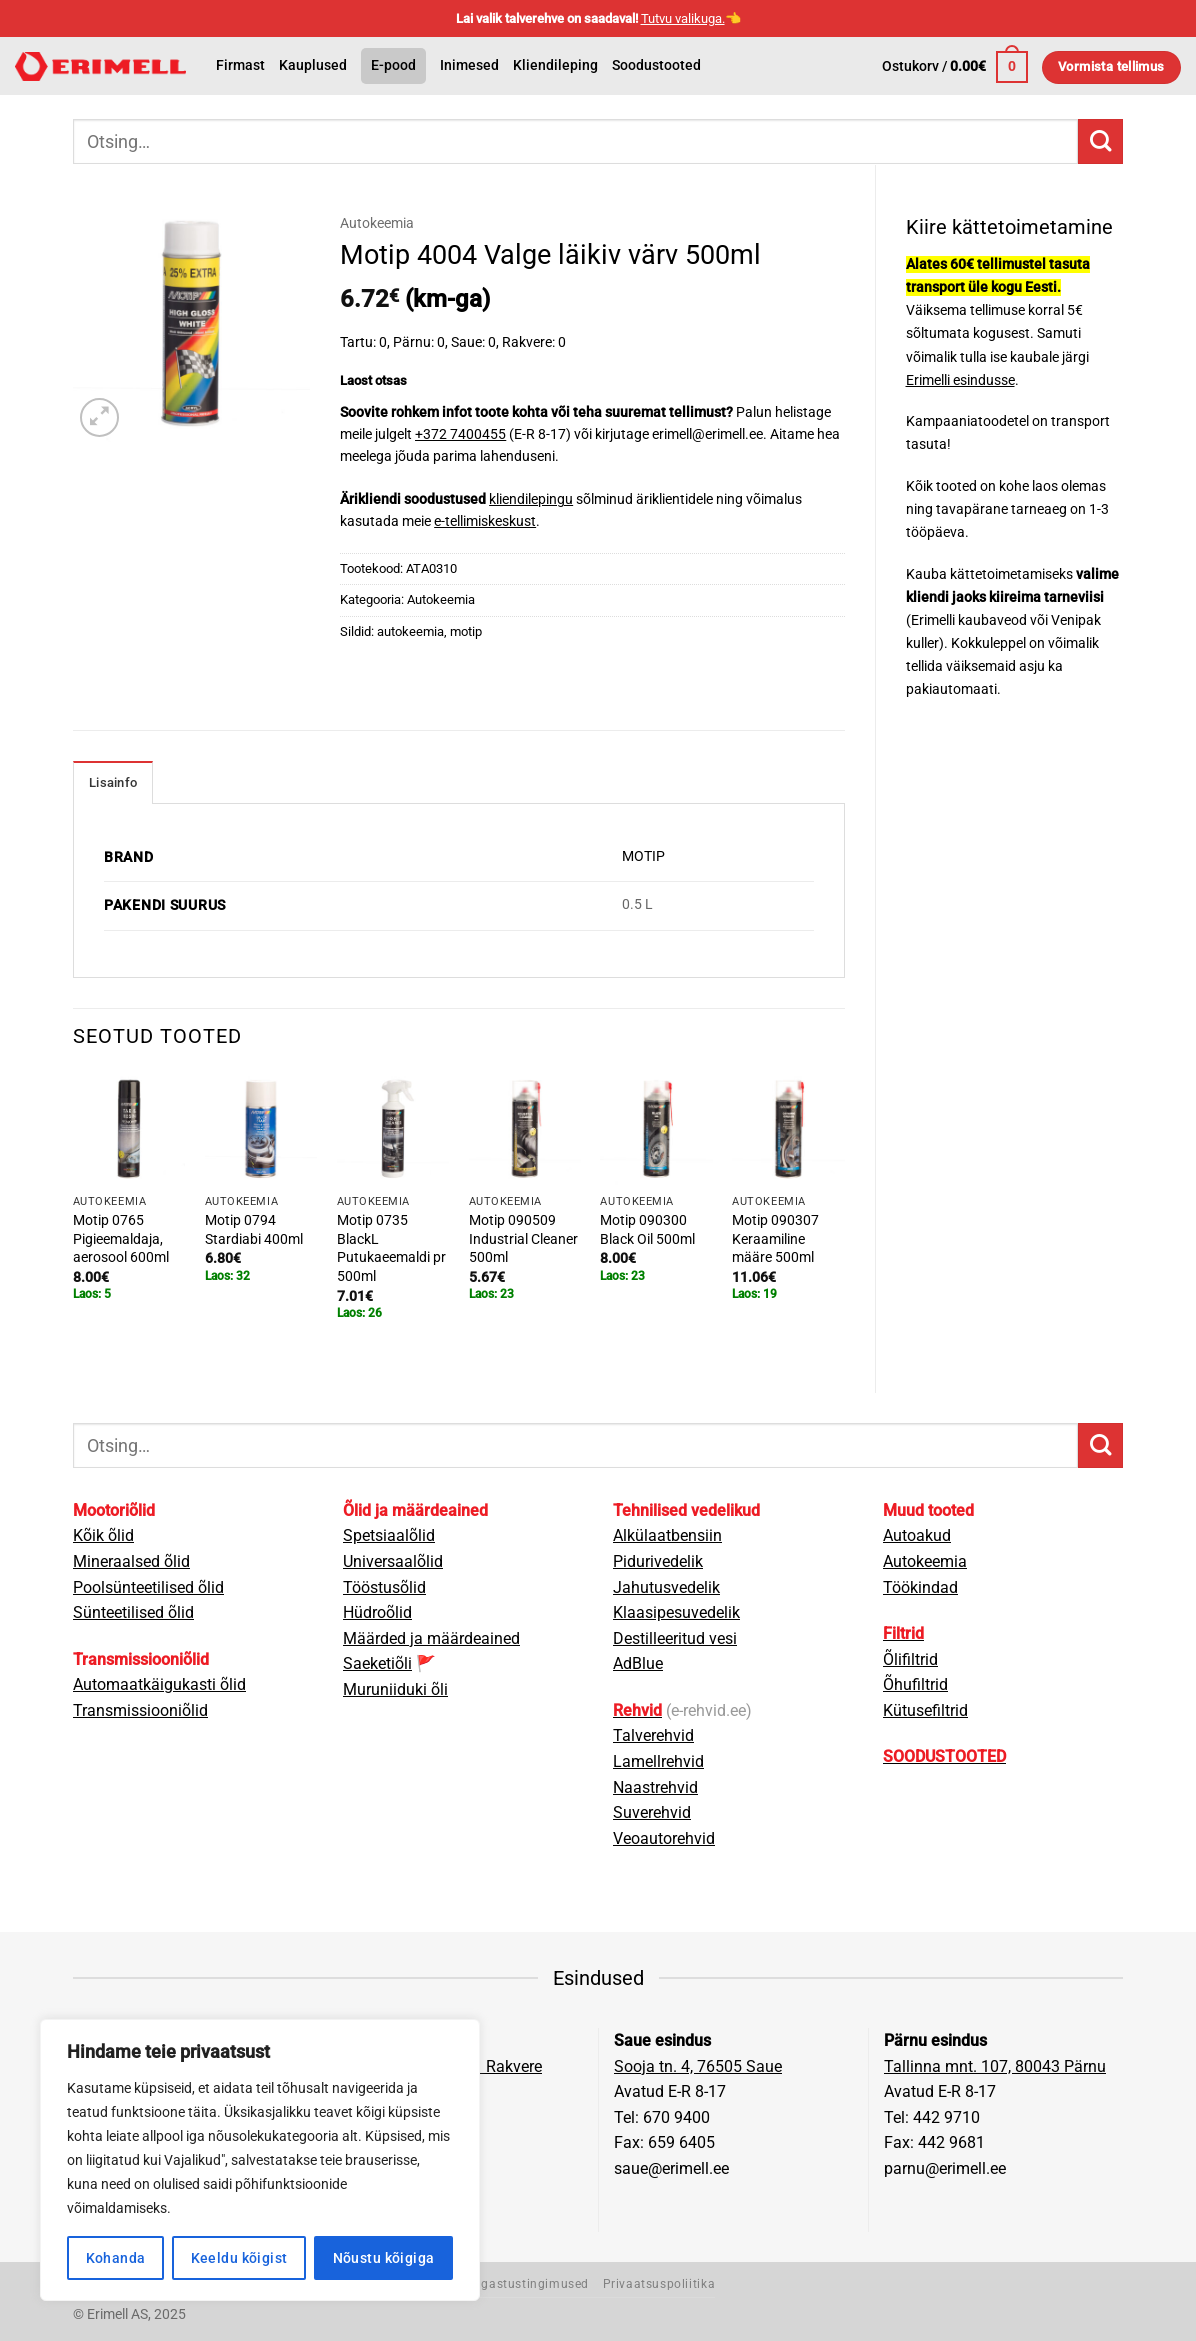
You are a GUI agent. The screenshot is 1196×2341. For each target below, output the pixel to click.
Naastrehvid (655, 1787)
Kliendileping (555, 65)
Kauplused (313, 65)
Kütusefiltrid (925, 1710)
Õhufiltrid (915, 1684)
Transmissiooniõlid (140, 1710)
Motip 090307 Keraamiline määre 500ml (775, 1239)
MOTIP (643, 856)
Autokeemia (377, 223)
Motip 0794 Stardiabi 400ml (254, 1230)
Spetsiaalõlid (389, 1535)
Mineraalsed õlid (131, 1561)
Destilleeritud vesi (675, 1638)
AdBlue (638, 1663)
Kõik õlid (103, 1535)
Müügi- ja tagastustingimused (499, 2284)
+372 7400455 (460, 434)
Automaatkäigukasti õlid (159, 1684)
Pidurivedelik (658, 1561)
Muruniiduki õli (395, 1689)
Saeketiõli (377, 1663)
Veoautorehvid (664, 1838)
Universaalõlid (393, 1561)
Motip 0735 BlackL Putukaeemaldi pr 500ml (391, 1248)
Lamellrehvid (658, 1761)
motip (466, 631)
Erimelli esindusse (960, 380)
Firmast (240, 65)
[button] (955, 67)
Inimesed (469, 65)
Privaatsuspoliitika (659, 2284)
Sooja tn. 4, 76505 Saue (698, 2066)
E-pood (393, 65)
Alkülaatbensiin (667, 1535)
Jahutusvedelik (666, 1587)
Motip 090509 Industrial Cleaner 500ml (523, 1239)
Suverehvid (652, 1812)
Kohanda (116, 2258)
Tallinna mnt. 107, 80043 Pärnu (995, 2066)
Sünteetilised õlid (133, 1612)
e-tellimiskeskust (485, 521)
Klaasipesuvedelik (676, 1612)
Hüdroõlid (377, 1612)
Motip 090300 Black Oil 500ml (647, 1230)
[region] (260, 2160)
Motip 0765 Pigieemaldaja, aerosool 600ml (121, 1239)
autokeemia (410, 631)
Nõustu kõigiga (384, 2258)
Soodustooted (656, 65)
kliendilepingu (531, 499)
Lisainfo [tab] (113, 782)
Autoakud (917, 1535)
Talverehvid (653, 1735)
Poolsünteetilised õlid (148, 1587)
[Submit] (1100, 141)
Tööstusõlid (384, 1587)
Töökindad (920, 1587)
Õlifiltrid (910, 1659)
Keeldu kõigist (239, 2258)
